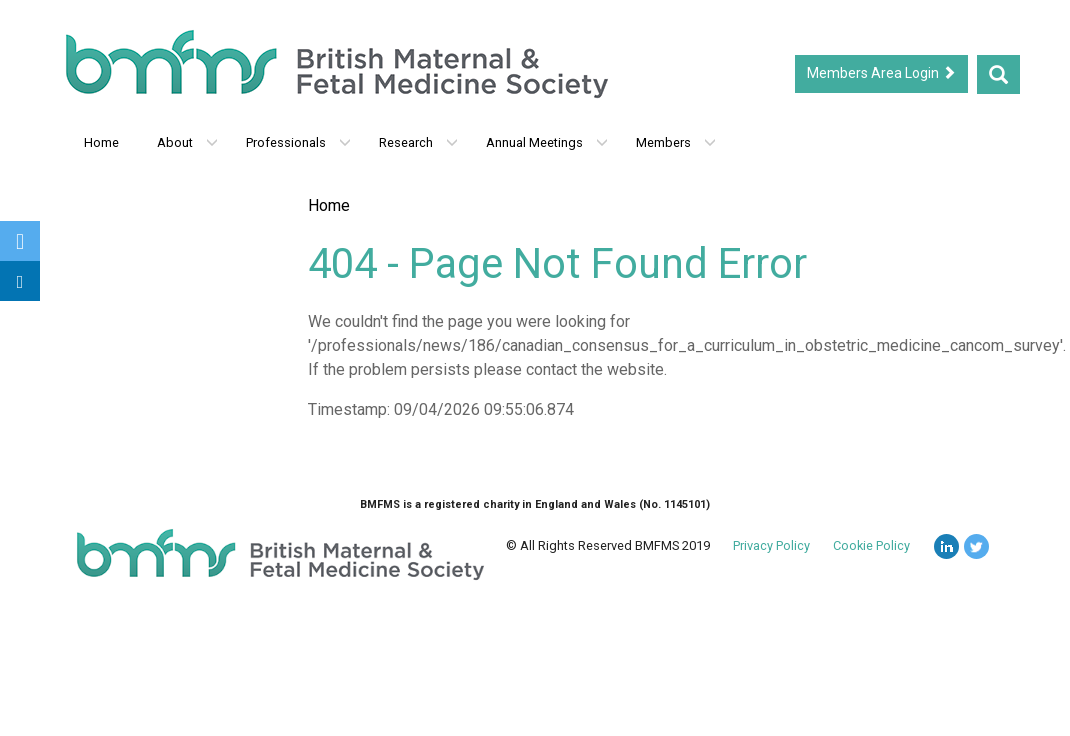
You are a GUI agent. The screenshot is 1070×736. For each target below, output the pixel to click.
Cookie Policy (871, 545)
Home (101, 142)
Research (418, 142)
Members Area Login (881, 73)
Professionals (298, 142)
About (187, 142)
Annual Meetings (547, 142)
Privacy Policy (771, 545)
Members (676, 142)
